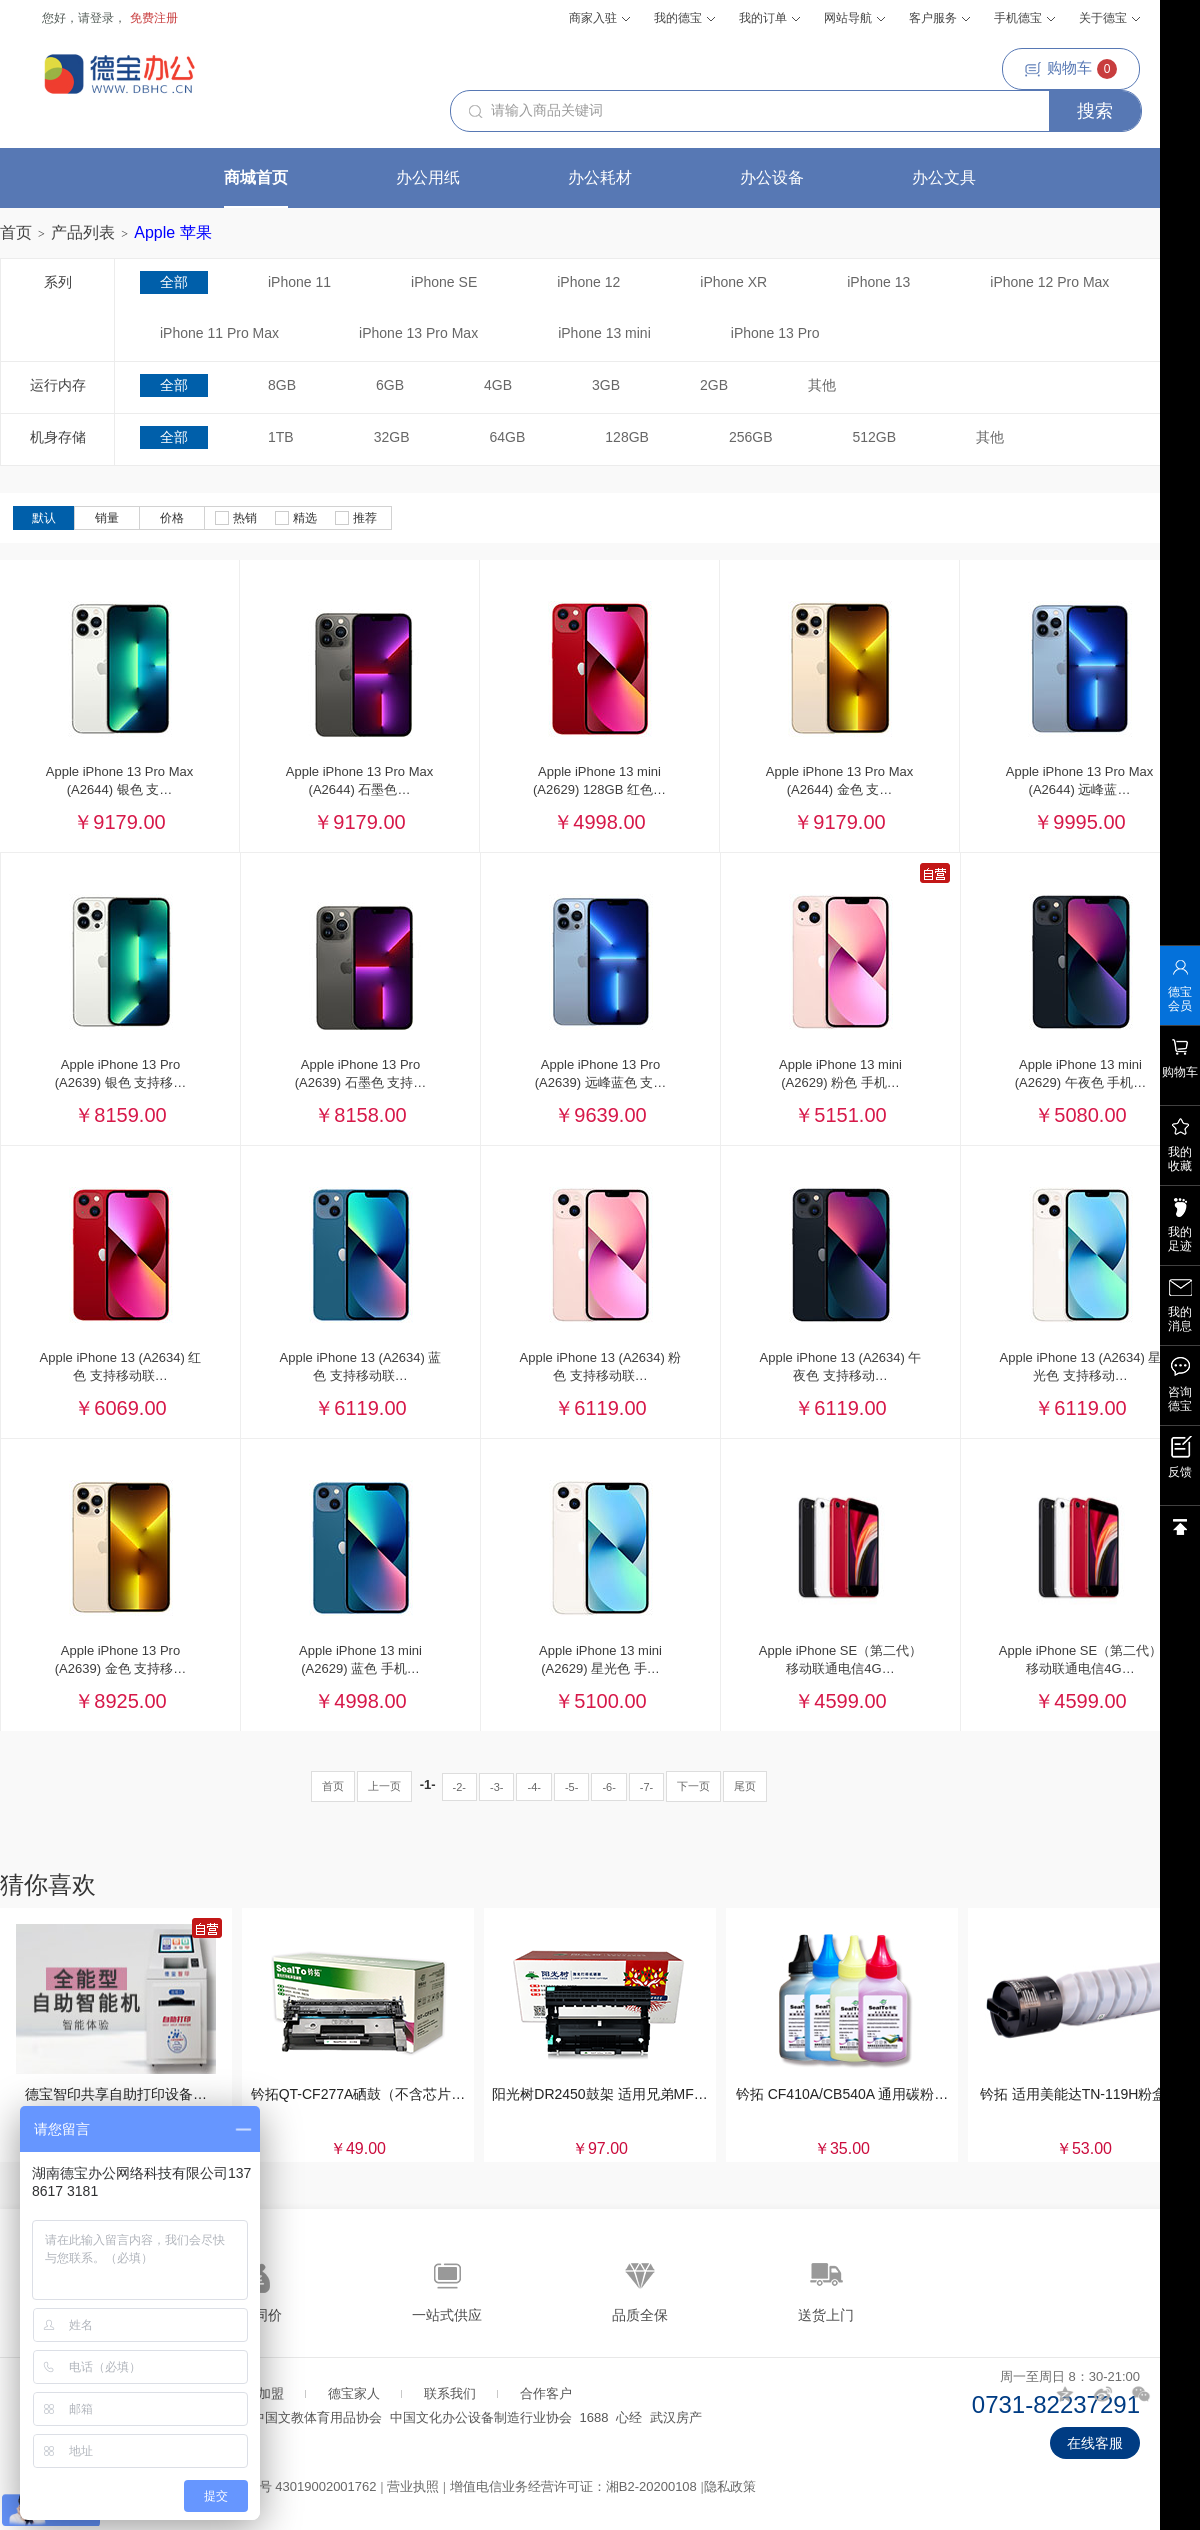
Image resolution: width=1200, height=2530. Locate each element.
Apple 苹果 (172, 232)
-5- (571, 1787)
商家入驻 (599, 18)
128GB (627, 437)
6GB (390, 385)
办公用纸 (428, 177)
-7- (646, 1787)
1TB (281, 437)
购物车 (1071, 69)
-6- (608, 1787)
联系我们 (450, 2393)
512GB (875, 437)
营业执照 (413, 2486)
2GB (714, 385)
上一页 (384, 1786)
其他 (822, 385)
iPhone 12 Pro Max (1049, 282)
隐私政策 (730, 2486)
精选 (296, 518)
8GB (282, 385)
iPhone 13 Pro (775, 333)
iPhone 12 (588, 282)
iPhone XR (733, 282)
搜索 (1095, 111)
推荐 (356, 518)
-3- (496, 1787)
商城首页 (256, 177)
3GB (606, 385)
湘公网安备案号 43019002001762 (279, 2486)
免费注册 (154, 18)
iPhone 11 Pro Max (219, 333)
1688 (594, 2417)
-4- (533, 1787)
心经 (629, 2417)
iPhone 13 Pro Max (418, 333)
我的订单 (769, 18)
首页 (16, 232)
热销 (236, 518)
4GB (498, 385)
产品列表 (83, 232)
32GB (392, 437)
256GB (751, 437)
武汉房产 (676, 2417)
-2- (459, 1787)
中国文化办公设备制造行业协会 (481, 2417)
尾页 (745, 1786)
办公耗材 (600, 177)
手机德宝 (1024, 18)
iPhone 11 (299, 282)
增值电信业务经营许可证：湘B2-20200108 (573, 2486)
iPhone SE (444, 282)
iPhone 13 (878, 282)
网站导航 (854, 18)
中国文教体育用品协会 (317, 2417)
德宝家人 (354, 2393)
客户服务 (939, 18)
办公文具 (944, 177)
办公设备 (772, 177)
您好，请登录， (84, 18)
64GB (508, 437)
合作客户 (546, 2393)
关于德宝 (1109, 18)
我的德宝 (684, 18)
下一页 (693, 1786)
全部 (174, 282)
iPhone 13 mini (604, 333)
